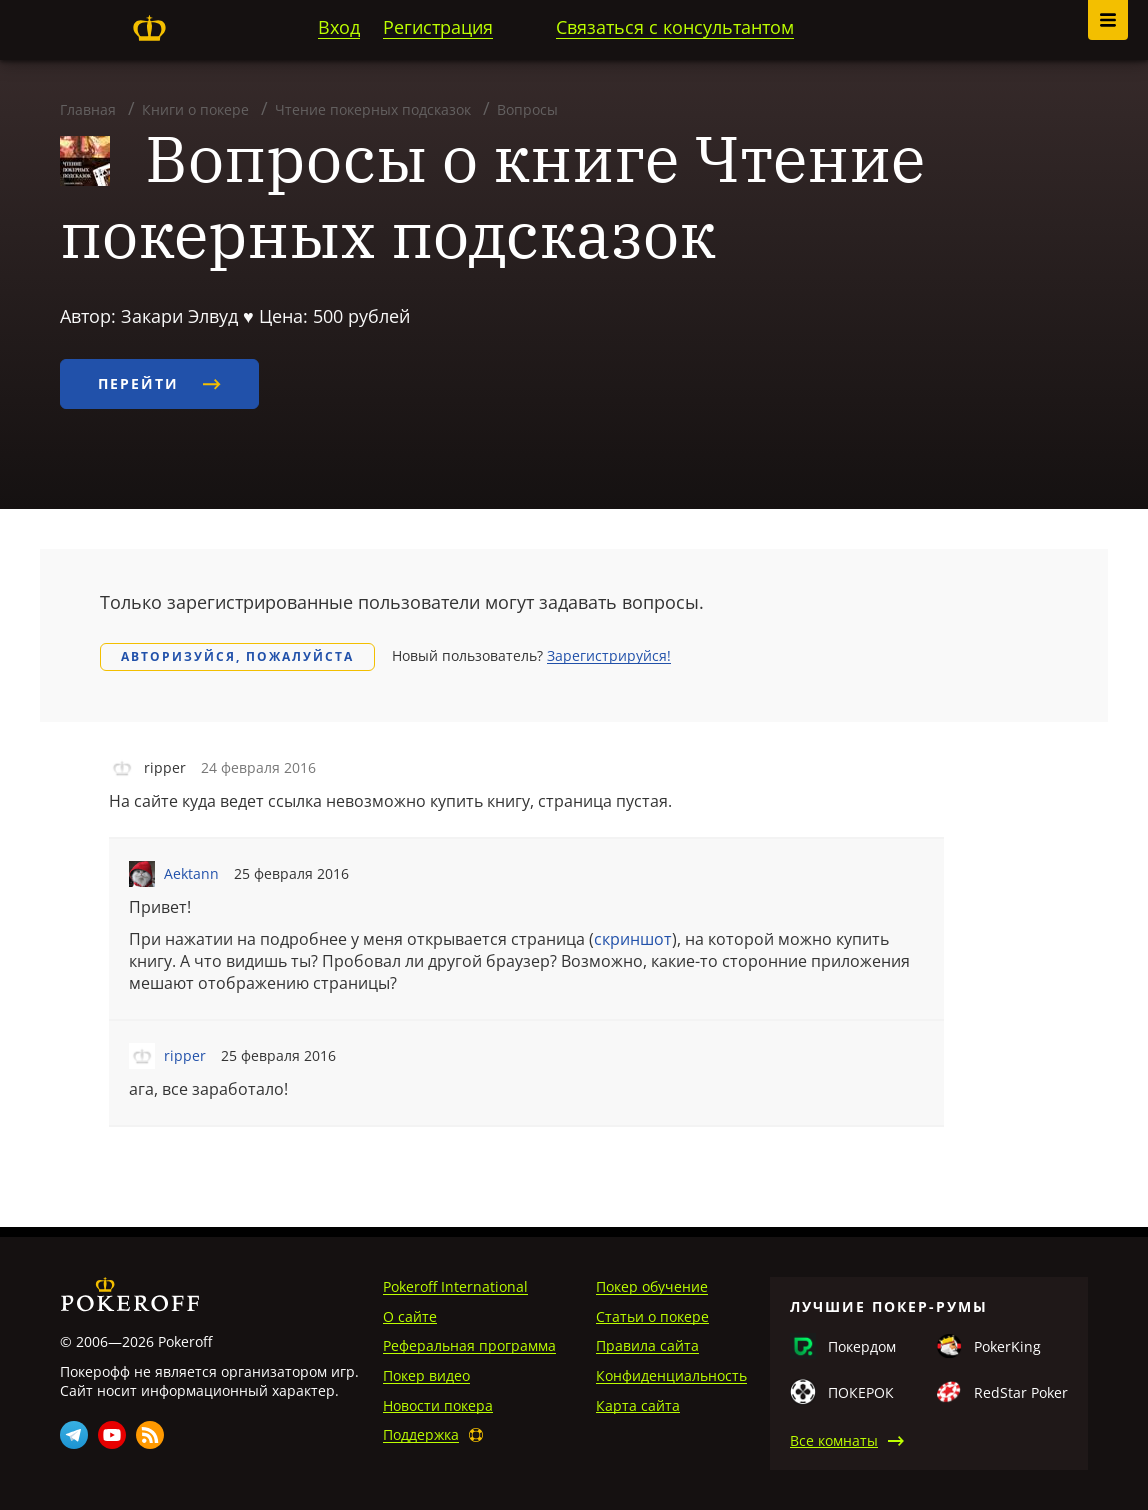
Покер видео (426, 1375)
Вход (339, 27)
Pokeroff (149, 28)
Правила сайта (647, 1345)
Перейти (159, 383)
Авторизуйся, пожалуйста (237, 656)
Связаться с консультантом (675, 27)
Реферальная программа (469, 1345)
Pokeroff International (455, 1286)
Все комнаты (834, 1440)
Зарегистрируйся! (609, 655)
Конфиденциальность (671, 1375)
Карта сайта (638, 1405)
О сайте (410, 1316)
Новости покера (438, 1405)
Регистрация (438, 27)
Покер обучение (652, 1286)
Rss (150, 1435)
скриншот (633, 939)
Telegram (74, 1435)
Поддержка (421, 1434)
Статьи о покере (652, 1316)
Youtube (112, 1435)
